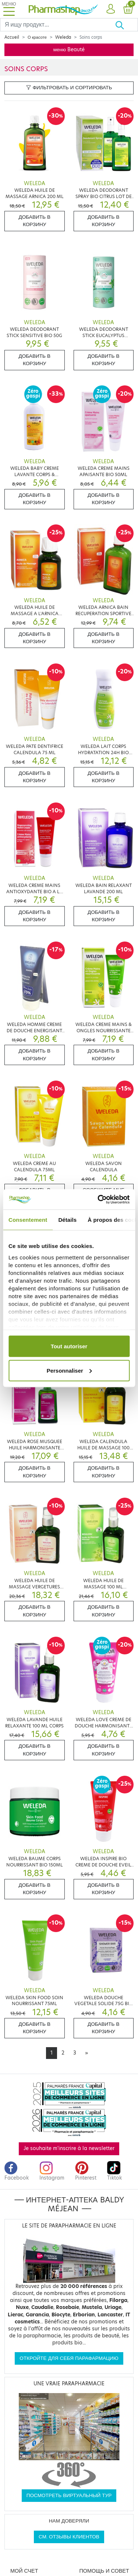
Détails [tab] (67, 1220)
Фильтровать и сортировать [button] (69, 87)
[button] (110, 9)
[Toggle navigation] (9, 9)
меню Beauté (69, 49)
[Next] (86, 2053)
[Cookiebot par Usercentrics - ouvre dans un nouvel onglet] (98, 1199)
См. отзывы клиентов (69, 2536)
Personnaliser (69, 1370)
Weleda (63, 37)
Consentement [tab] (27, 1220)
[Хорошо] (126, 24)
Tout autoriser (69, 1346)
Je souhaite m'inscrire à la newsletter (69, 2148)
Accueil (11, 37)
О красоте (37, 37)
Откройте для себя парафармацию (69, 2358)
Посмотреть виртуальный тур (69, 2495)
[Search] (57, 24)
